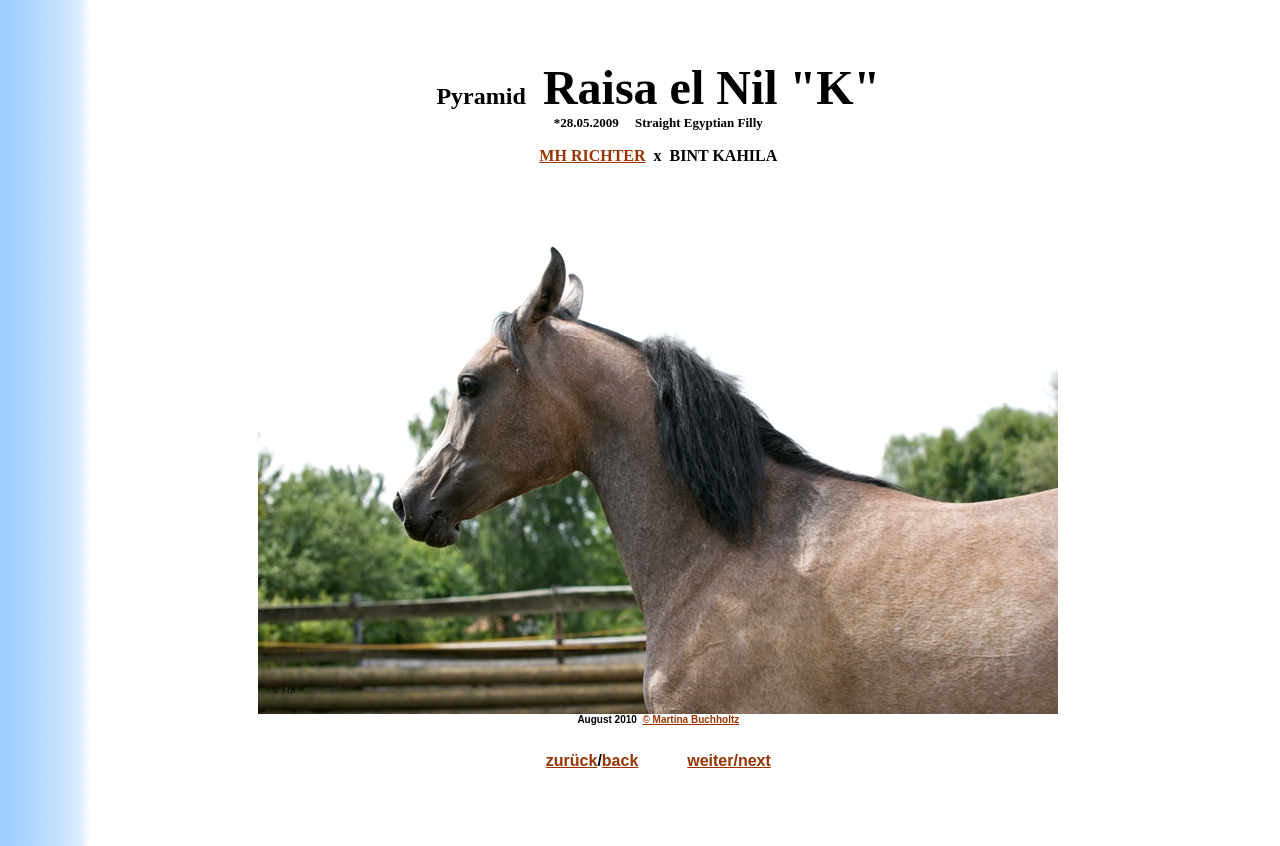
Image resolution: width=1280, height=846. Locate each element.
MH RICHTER (592, 155)
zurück (572, 760)
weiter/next (729, 760)
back (620, 760)
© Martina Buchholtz (690, 719)
